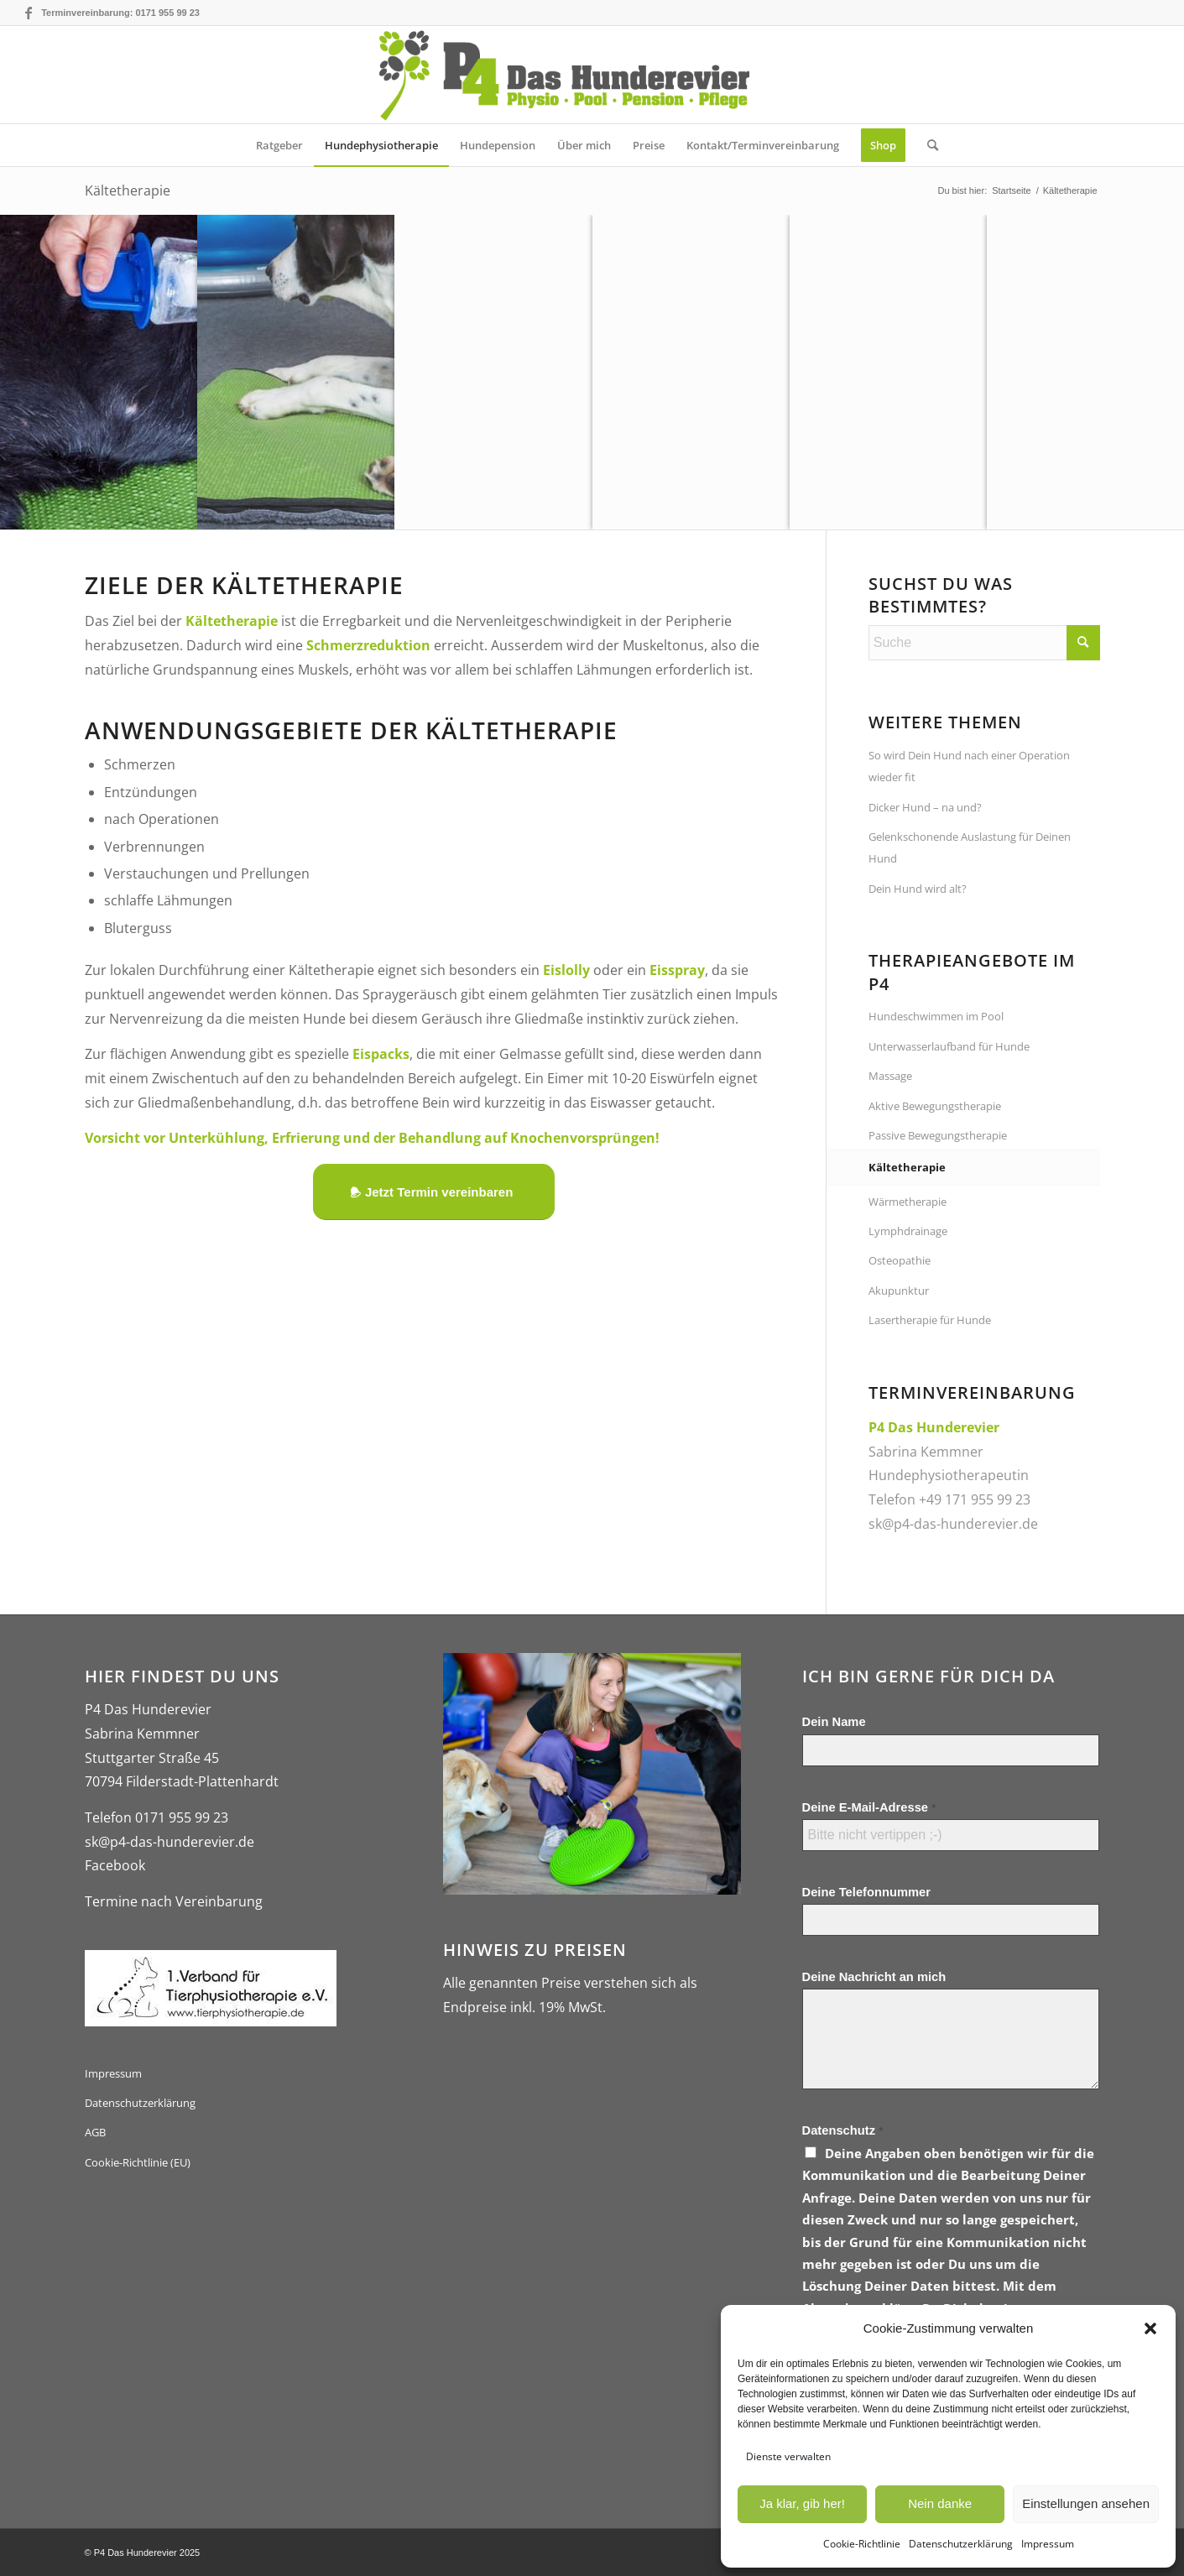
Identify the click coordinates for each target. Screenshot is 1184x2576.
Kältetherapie (127, 190)
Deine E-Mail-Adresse (869, 1807)
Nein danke (940, 2503)
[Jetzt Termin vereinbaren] (434, 1192)
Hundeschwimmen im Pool (936, 1016)
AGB (95, 2132)
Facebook (115, 1865)
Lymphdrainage (907, 1230)
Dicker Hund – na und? (925, 807)
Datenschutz (843, 2130)
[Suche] (927, 145)
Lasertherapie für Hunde (929, 1319)
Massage (890, 1075)
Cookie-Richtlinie (861, 2544)
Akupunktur (898, 1290)
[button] (1150, 2328)
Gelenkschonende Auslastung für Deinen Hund (969, 847)
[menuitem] (279, 145)
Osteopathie (899, 1260)
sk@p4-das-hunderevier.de (953, 1524)
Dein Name (834, 1722)
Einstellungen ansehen (1086, 2503)
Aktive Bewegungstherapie (934, 1105)
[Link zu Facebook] (28, 12)
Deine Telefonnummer (866, 1892)
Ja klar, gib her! (802, 2503)
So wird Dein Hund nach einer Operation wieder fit (969, 766)
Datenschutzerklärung (961, 2544)
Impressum (1047, 2544)
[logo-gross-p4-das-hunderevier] (592, 74)
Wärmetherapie (907, 1201)
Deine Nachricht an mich (874, 1977)
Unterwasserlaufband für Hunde (949, 1046)
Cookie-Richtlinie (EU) (137, 2162)
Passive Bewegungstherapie (937, 1135)
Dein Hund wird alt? (917, 888)
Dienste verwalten (788, 2456)
